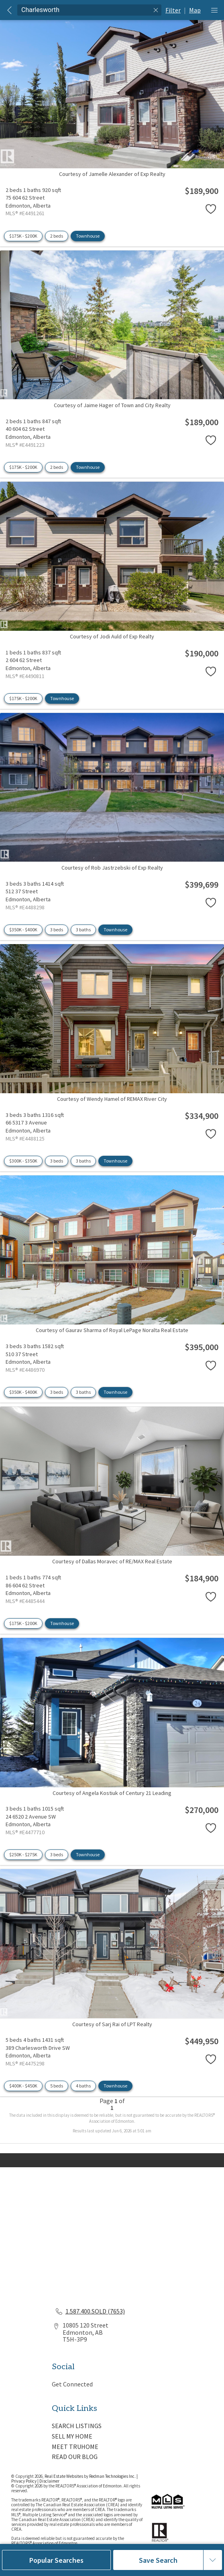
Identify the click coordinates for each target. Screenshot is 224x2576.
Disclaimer (49, 2481)
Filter (173, 10)
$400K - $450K (23, 2086)
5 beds (56, 2086)
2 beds (56, 236)
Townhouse (88, 236)
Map (195, 10)
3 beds (56, 930)
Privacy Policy (24, 2481)
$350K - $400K (23, 930)
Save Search (158, 2560)
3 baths (83, 930)
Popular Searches (56, 2560)
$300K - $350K (23, 1161)
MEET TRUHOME (75, 2447)
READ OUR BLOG (75, 2457)
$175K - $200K (23, 236)
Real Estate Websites (64, 2476)
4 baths (83, 2086)
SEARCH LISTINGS (77, 2426)
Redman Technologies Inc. (112, 2476)
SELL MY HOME (72, 2436)
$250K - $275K (23, 1854)
